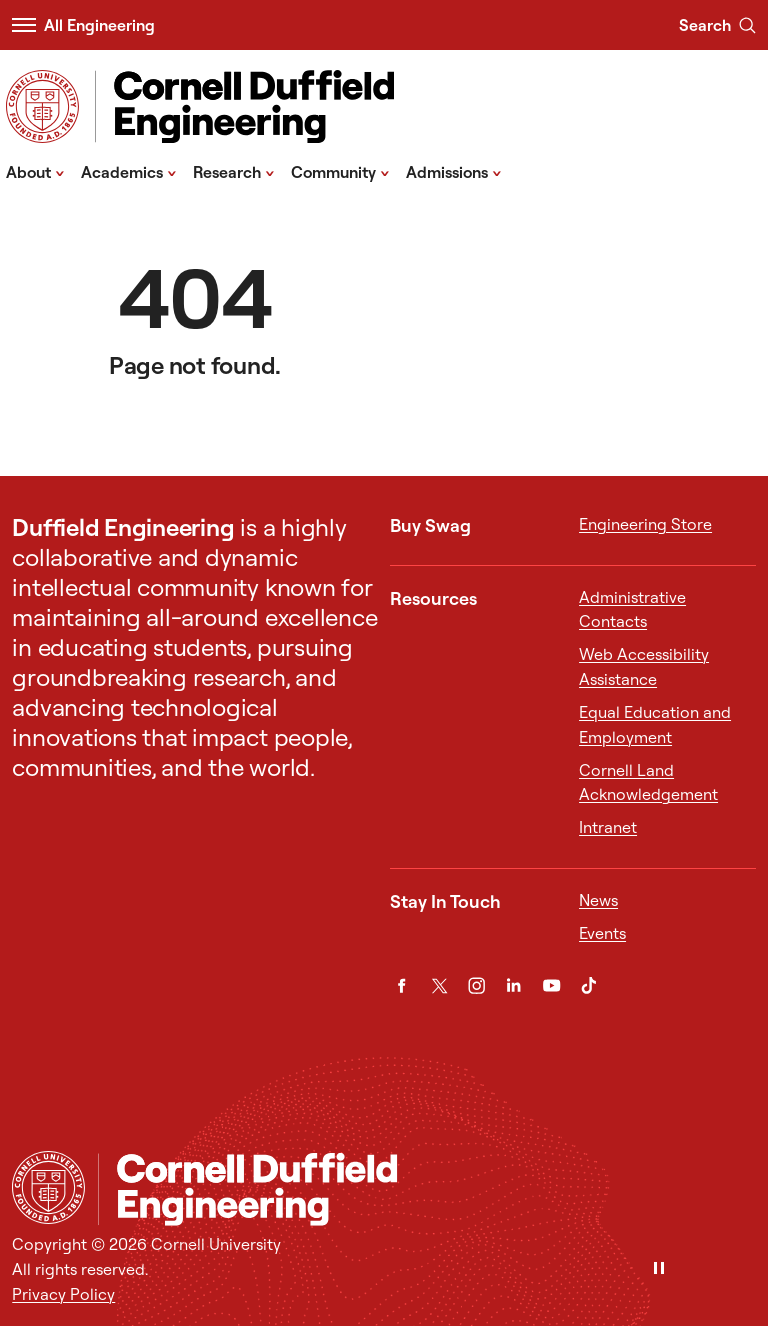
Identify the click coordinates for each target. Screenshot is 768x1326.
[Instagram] (476, 985)
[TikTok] (588, 985)
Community (340, 171)
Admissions (454, 171)
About (35, 171)
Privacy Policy (63, 1294)
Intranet (608, 827)
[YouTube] (551, 985)
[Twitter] (439, 985)
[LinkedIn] (513, 985)
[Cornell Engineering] (426, 1189)
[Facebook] (401, 985)
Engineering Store (645, 524)
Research (234, 171)
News (598, 900)
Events (602, 933)
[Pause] (659, 1269)
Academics (129, 171)
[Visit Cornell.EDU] (42, 106)
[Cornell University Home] (48, 1187)
